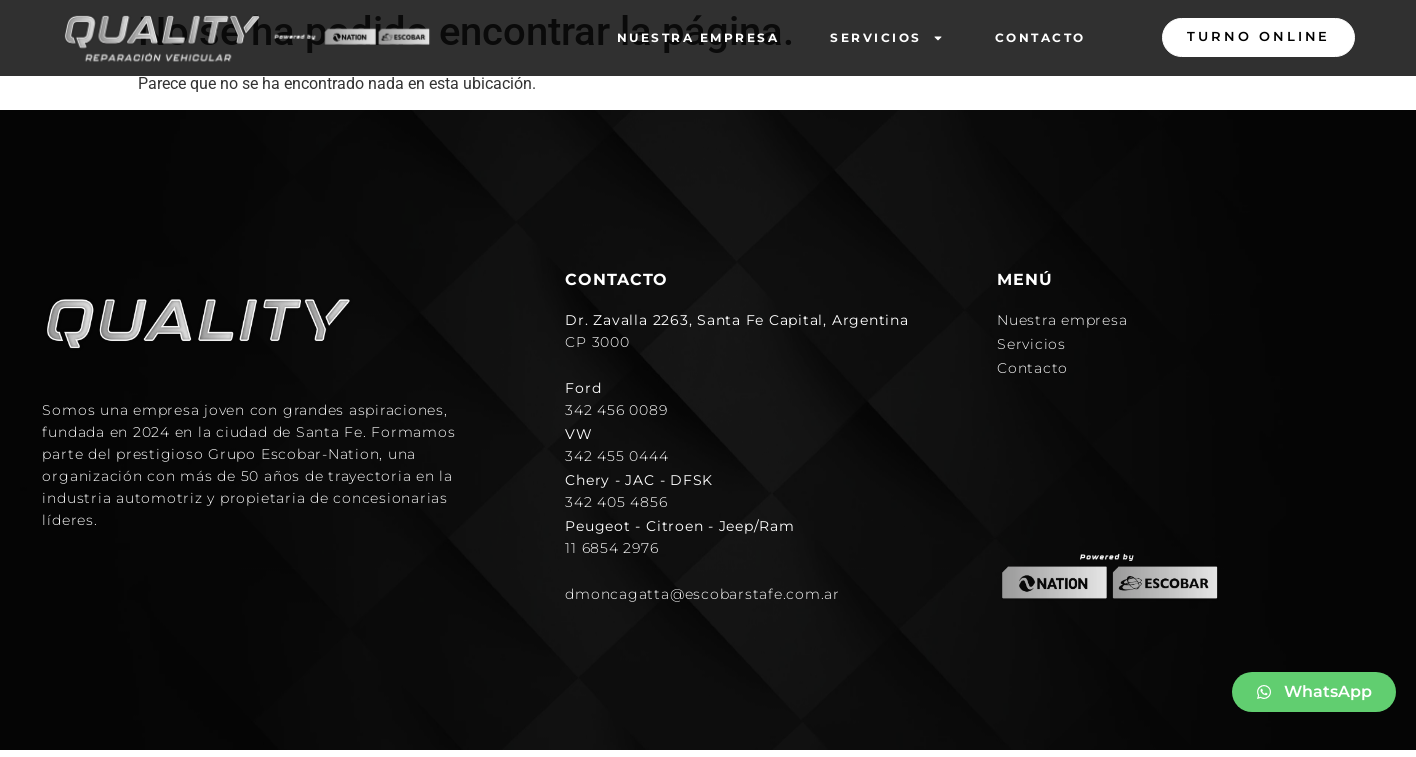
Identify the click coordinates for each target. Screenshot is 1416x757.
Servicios (887, 38)
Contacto (1040, 37)
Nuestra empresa (698, 37)
